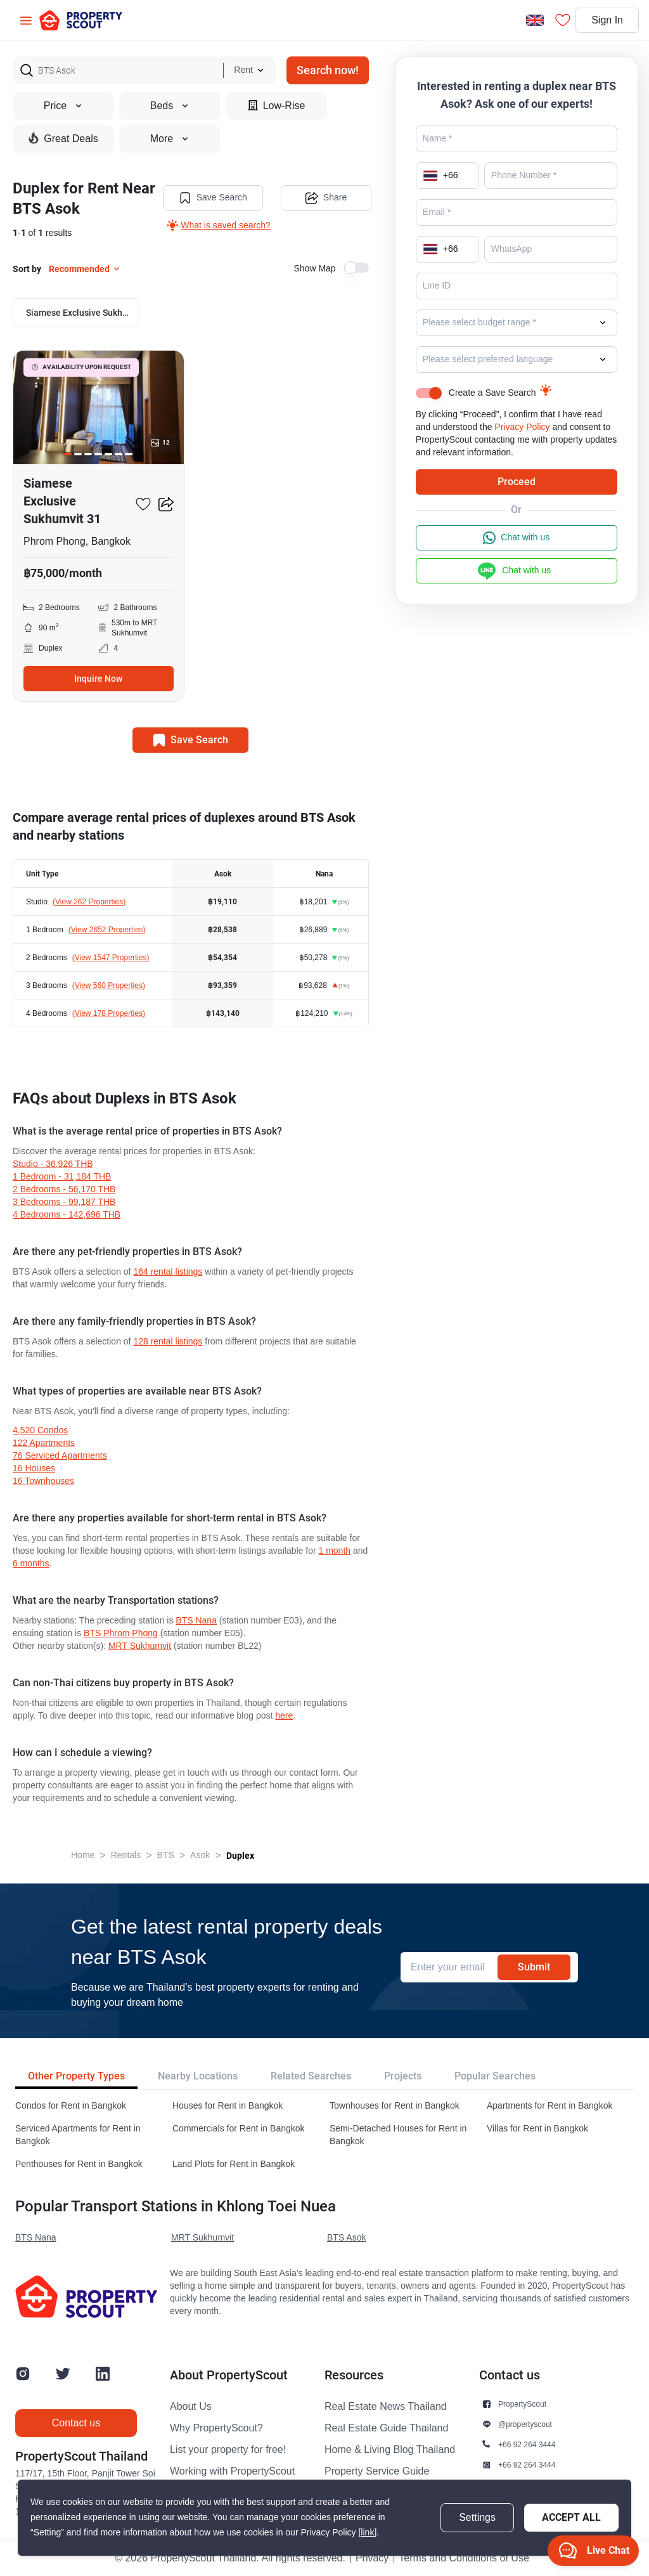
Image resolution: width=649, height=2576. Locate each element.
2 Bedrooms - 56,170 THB (64, 1189)
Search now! (328, 70)
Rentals (126, 1855)
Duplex (240, 1856)
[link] (367, 2532)
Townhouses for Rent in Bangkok (394, 2105)
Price (63, 106)
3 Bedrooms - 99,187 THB (64, 1202)
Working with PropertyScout (232, 2471)
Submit (534, 1967)
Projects (402, 2076)
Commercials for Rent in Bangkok (238, 2128)
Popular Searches (495, 2076)
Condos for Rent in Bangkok (70, 2105)
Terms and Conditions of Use (464, 2558)
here (284, 1715)
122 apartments (44, 1443)
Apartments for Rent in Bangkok (549, 2105)
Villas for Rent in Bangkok (537, 2128)
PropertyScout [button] (522, 2404)
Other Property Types (76, 2076)
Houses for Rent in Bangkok (227, 2105)
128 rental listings (167, 1341)
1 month (334, 1550)
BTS (165, 1855)
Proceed (517, 482)
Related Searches (311, 2076)
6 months (31, 1563)
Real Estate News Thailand (385, 2406)
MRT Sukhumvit (139, 1646)
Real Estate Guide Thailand (386, 2428)
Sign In (607, 20)
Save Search (213, 198)
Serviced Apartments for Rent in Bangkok (78, 2135)
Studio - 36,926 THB (53, 1164)
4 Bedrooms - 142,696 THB (66, 1214)
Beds (170, 106)
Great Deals (63, 138)
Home (82, 1855)
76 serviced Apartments (60, 1455)
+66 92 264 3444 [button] (526, 2444)
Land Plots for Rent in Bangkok (233, 2164)
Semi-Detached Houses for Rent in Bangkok (398, 2135)
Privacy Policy (521, 427)
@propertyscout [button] (525, 2424)
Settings (477, 2517)
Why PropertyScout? (216, 2428)
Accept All (571, 2517)
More (170, 139)
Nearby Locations (198, 2076)
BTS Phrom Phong (121, 1633)
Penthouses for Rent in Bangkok (79, 2164)
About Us (191, 2406)
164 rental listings (167, 1271)
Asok (200, 1855)
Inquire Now (98, 678)
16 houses (34, 1468)
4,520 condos (40, 1430)
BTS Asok (346, 2237)
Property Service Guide (376, 2471)
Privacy (372, 2558)
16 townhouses (43, 1481)
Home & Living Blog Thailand (389, 2449)
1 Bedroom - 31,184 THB (62, 1176)
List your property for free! (228, 2449)
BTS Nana (196, 1620)
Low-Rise (276, 105)
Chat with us (516, 537)
